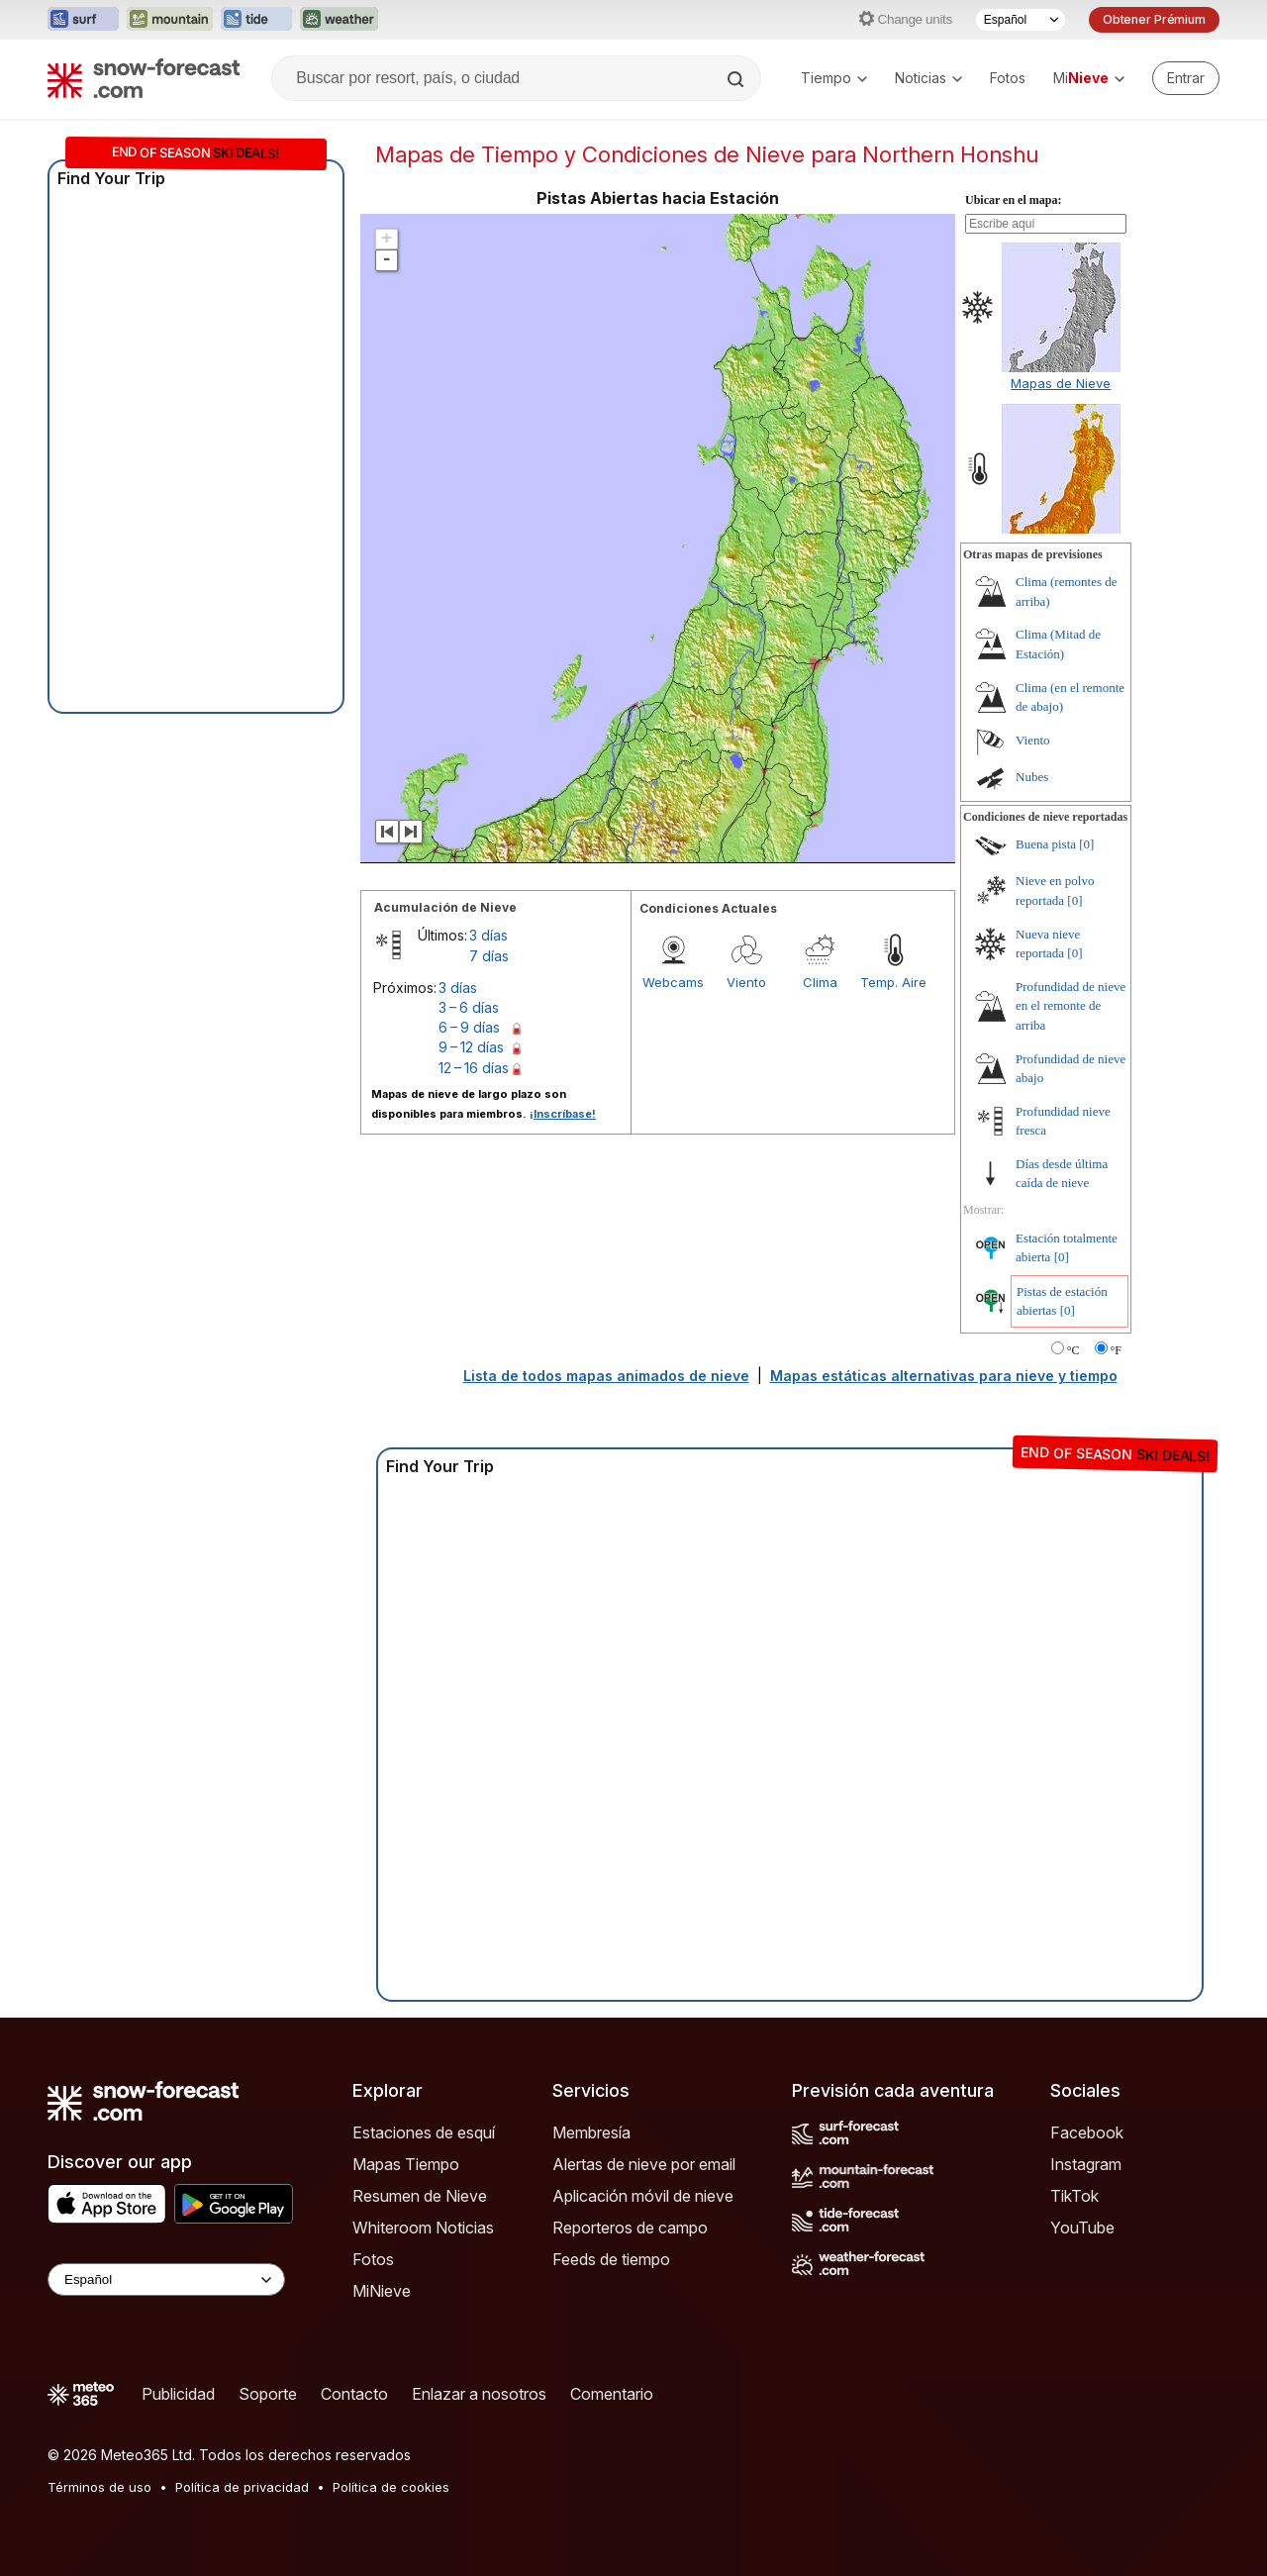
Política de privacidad (242, 2487)
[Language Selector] (166, 2279)
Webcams (673, 982)
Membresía (591, 2132)
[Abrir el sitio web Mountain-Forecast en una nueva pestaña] (170, 20)
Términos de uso (99, 2487)
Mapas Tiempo (405, 2164)
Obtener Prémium (1154, 19)
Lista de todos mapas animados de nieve (606, 1375)
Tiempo (834, 77)
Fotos (1007, 77)
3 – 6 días (469, 1007)
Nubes (1032, 776)
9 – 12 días (471, 1047)
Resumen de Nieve (419, 2196)
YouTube (1082, 2227)
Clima (820, 982)
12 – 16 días (474, 1067)
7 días (489, 955)
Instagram (1085, 2164)
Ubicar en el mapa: (1013, 200)
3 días (488, 935)
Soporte (268, 2394)
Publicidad (178, 2394)
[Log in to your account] (1185, 78)
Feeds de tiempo (611, 2259)
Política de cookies (391, 2487)
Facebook (1086, 2132)
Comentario (611, 2394)
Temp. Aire (893, 982)
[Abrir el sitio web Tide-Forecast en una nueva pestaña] (256, 20)
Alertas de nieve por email (643, 2164)
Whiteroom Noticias (423, 2227)
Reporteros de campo (630, 2227)
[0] (1086, 844)
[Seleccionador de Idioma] (1020, 20)
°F (1116, 1350)
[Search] (737, 79)
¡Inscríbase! (563, 1114)
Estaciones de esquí (423, 2132)
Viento (746, 982)
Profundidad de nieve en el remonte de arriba (1070, 1006)
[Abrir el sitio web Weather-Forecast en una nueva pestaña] (339, 20)
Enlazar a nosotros (479, 2394)
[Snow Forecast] (144, 78)
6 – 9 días (469, 1027)
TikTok (1074, 2196)
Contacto (354, 2394)
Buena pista (1046, 844)
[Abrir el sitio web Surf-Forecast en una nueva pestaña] (83, 20)
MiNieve (381, 2291)
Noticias (928, 77)
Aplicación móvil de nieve (642, 2196)
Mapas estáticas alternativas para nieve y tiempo (944, 1375)
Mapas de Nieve (1061, 383)
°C (1073, 1350)
